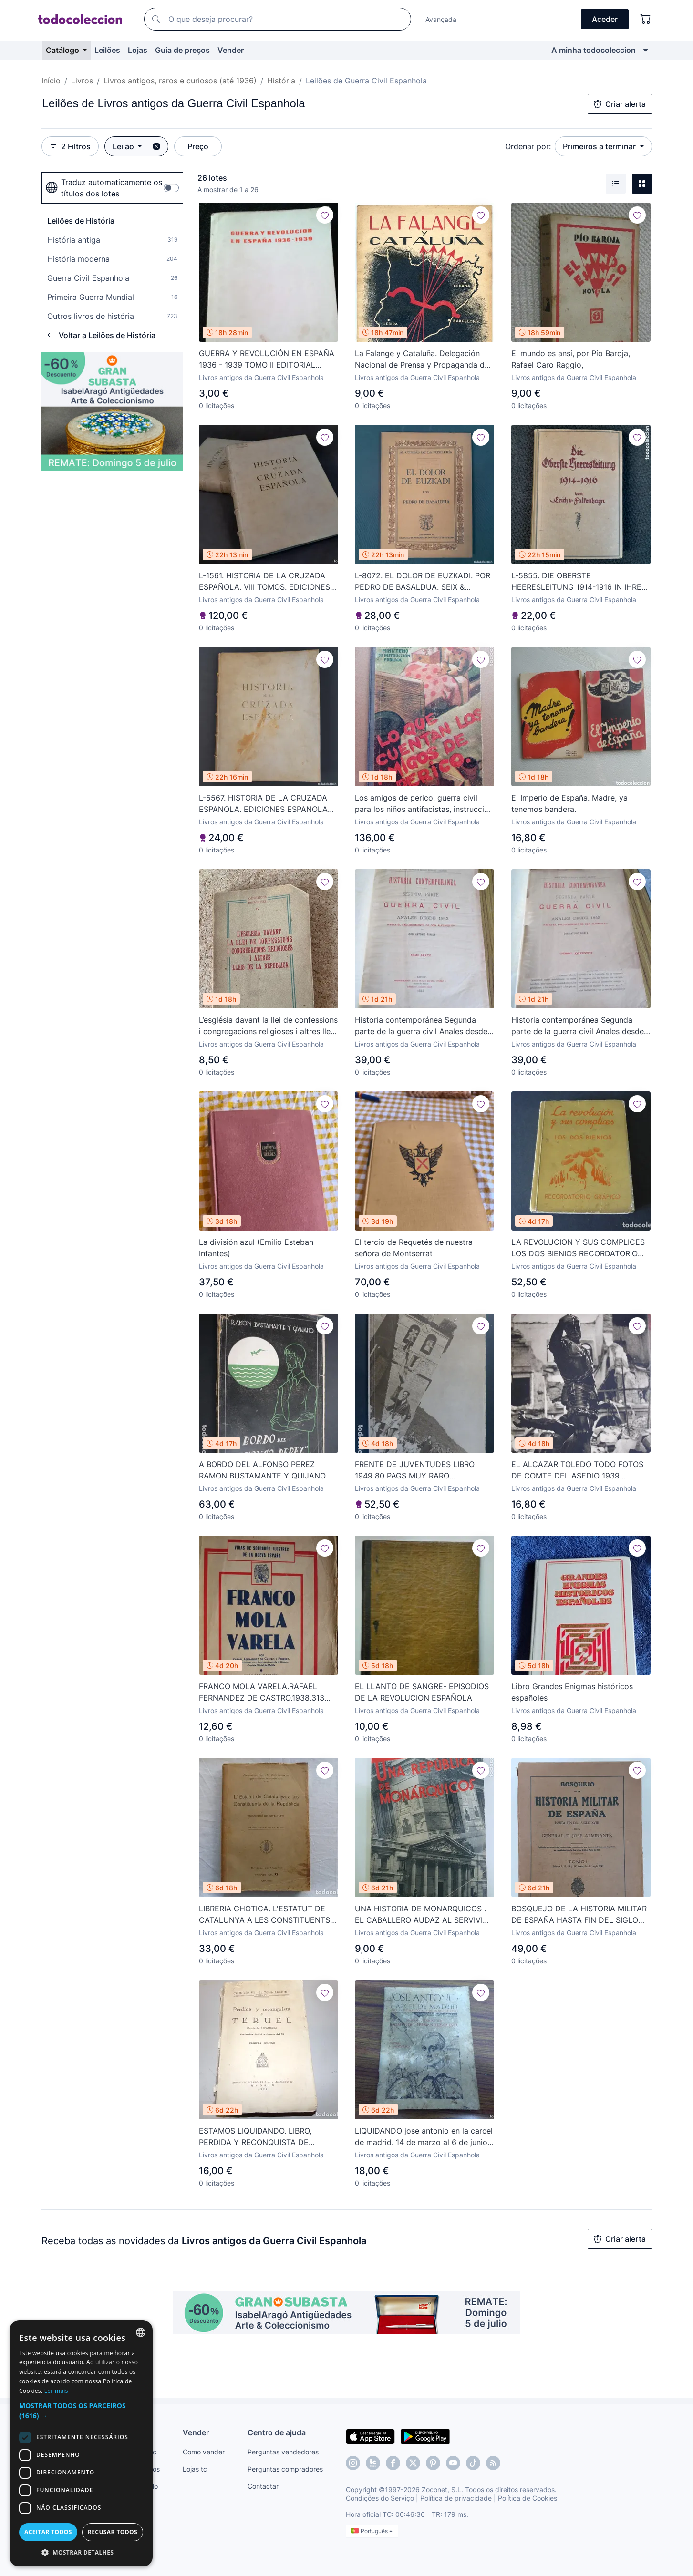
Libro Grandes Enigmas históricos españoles (572, 1692)
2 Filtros (70, 146)
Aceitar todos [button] (48, 2532)
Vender (230, 50)
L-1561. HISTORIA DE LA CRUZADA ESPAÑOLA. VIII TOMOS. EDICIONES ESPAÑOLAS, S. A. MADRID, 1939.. (264, 582)
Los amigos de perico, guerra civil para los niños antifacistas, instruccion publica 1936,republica (424, 804)
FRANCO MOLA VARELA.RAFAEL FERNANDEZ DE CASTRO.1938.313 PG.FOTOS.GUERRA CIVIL (261, 1693)
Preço (197, 146)
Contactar (263, 2486)
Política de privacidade (456, 2498)
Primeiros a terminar (600, 146)
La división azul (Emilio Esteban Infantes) (256, 1247)
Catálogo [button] (63, 50)
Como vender (204, 2452)
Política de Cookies (527, 2498)
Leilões (107, 50)
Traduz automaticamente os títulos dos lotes (104, 187)
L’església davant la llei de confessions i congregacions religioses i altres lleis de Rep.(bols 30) (268, 1026)
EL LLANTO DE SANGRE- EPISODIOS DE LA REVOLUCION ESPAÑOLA (422, 1692)
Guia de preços (182, 50)
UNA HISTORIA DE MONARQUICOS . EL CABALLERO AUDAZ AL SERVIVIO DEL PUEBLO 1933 (421, 1915)
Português (372, 2531)
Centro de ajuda (277, 2432)
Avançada (440, 19)
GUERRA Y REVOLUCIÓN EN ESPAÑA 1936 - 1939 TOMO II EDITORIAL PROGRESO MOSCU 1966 (266, 359)
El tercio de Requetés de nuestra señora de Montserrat (414, 1247)
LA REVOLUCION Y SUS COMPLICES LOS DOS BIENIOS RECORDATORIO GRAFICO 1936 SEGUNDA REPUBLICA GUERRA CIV (580, 1248)
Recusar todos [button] (112, 2532)
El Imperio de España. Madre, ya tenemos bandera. (569, 803)
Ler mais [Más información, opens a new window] (56, 2391)
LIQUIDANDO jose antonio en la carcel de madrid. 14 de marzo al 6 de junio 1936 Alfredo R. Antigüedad (424, 2137)
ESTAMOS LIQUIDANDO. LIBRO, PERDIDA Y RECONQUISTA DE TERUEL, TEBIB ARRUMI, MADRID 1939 (259, 2137)
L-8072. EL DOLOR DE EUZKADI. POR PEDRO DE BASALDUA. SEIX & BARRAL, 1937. (422, 582)
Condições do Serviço (380, 2498)
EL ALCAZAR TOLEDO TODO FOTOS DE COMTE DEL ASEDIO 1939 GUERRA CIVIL (577, 1470)
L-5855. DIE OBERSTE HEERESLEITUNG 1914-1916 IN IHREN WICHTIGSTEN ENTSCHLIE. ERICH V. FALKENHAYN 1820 (579, 582)
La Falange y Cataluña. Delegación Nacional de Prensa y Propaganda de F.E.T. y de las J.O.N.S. (422, 359)
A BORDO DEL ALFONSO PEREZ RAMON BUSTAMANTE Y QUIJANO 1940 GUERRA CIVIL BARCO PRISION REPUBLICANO (265, 1470)
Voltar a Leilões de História (101, 335)
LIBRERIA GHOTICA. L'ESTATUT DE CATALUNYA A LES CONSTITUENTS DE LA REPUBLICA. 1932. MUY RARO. (266, 1915)
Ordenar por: (528, 146)
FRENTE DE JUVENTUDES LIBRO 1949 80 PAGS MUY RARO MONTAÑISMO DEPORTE (415, 1470)
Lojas (137, 50)
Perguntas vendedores (283, 2452)
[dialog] (81, 2443)
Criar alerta (620, 104)
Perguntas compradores (285, 2469)
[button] (81, 2411)
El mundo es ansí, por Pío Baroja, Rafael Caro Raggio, (570, 359)
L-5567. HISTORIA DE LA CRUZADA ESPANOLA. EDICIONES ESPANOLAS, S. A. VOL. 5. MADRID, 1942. (266, 804)
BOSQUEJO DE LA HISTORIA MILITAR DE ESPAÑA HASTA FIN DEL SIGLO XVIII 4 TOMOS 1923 (579, 1915)
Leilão (124, 146)
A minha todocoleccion (593, 50)
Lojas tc (195, 2469)
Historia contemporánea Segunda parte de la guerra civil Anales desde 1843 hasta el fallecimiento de (421, 1026)
